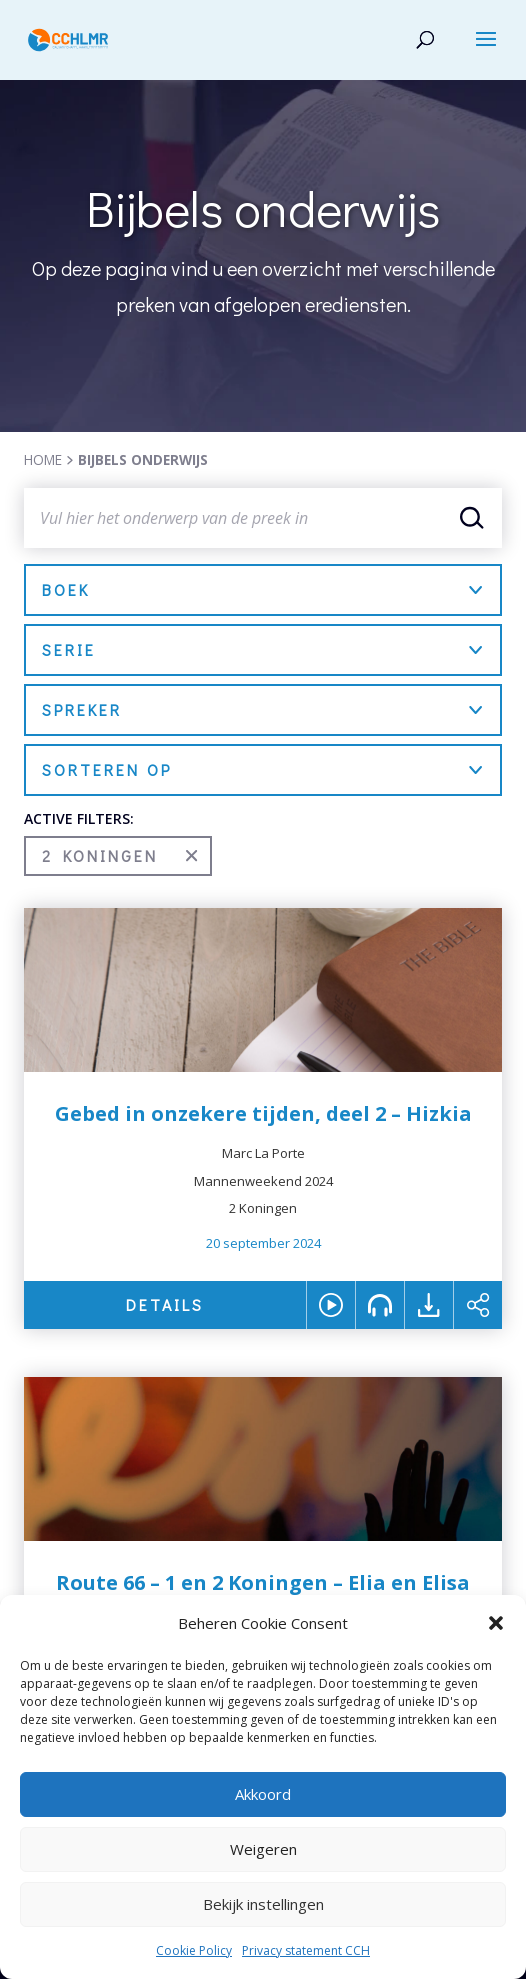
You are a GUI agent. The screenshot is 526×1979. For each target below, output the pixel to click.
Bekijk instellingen (263, 1904)
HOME (43, 459)
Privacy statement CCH (306, 1950)
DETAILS (165, 1304)
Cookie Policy (194, 1950)
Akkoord (263, 1794)
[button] (496, 1623)
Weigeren (263, 1849)
